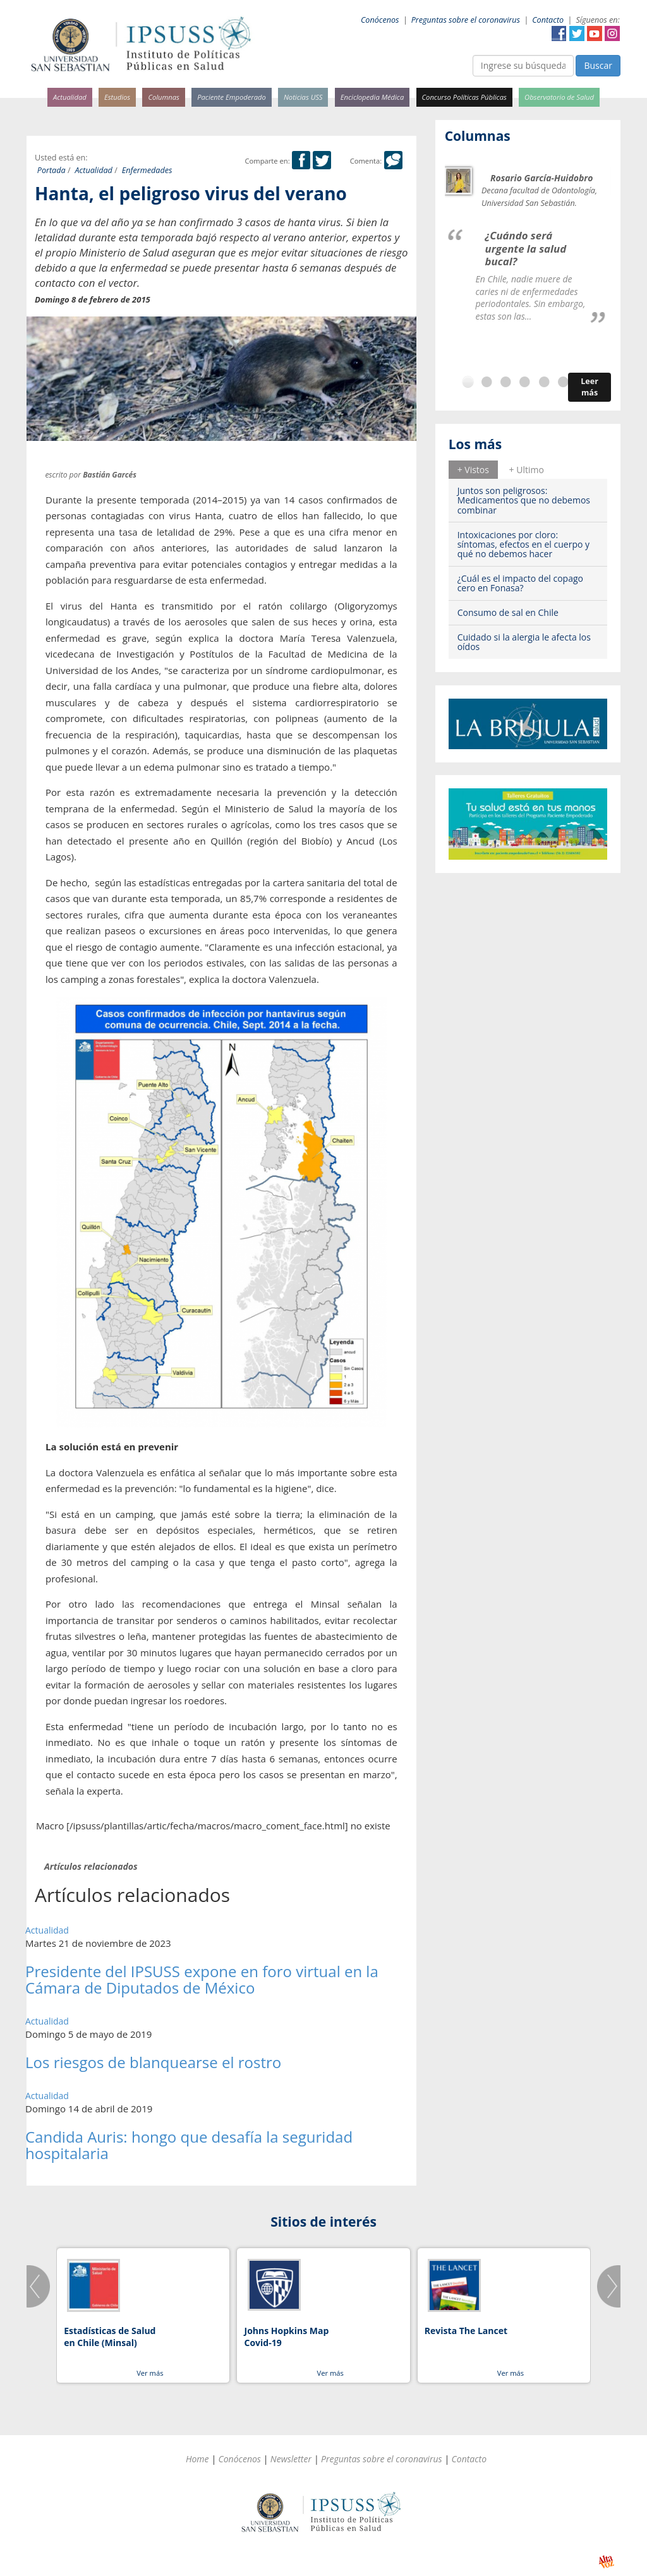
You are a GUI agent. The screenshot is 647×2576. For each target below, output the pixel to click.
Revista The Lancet (466, 2331)
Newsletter (290, 2459)
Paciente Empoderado (231, 97)
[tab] (473, 469)
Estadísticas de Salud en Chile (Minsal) (109, 2337)
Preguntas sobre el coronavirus (465, 20)
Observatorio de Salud (559, 97)
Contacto (548, 20)
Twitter (576, 33)
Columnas (163, 97)
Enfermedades (147, 170)
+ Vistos (473, 470)
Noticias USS (303, 97)
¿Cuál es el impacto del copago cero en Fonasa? (520, 583)
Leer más (589, 387)
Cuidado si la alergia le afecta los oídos (524, 642)
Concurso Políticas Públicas (464, 97)
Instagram (612, 33)
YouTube (594, 33)
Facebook (559, 33)
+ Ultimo (526, 470)
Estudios (117, 97)
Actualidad (70, 97)
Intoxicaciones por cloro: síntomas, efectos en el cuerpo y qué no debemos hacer (523, 544)
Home (197, 2459)
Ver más (149, 2373)
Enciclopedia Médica (372, 97)
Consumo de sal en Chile (508, 612)
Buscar (598, 65)
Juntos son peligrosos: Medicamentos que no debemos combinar (523, 500)
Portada (51, 170)
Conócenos (380, 20)
